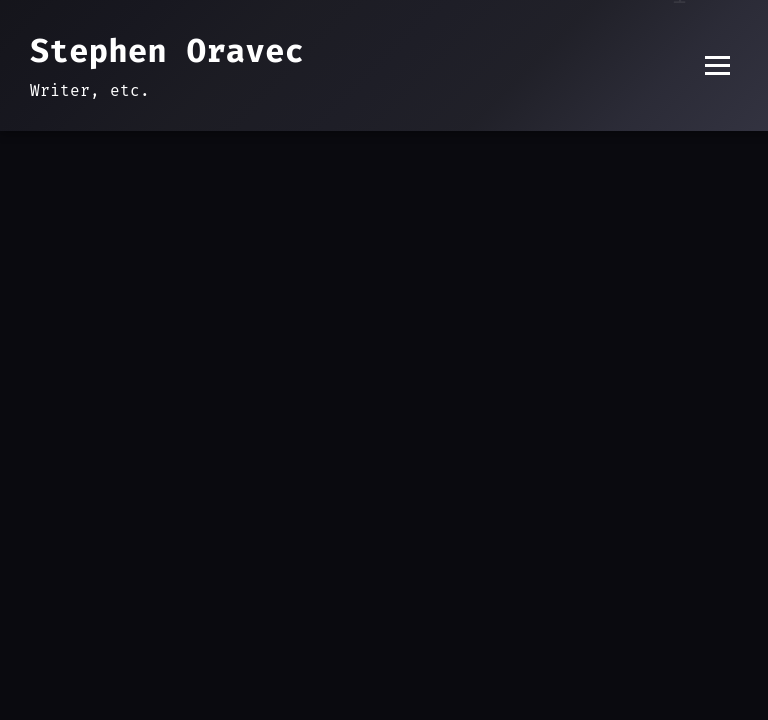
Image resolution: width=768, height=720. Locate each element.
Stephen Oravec (167, 51)
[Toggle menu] (717, 65)
